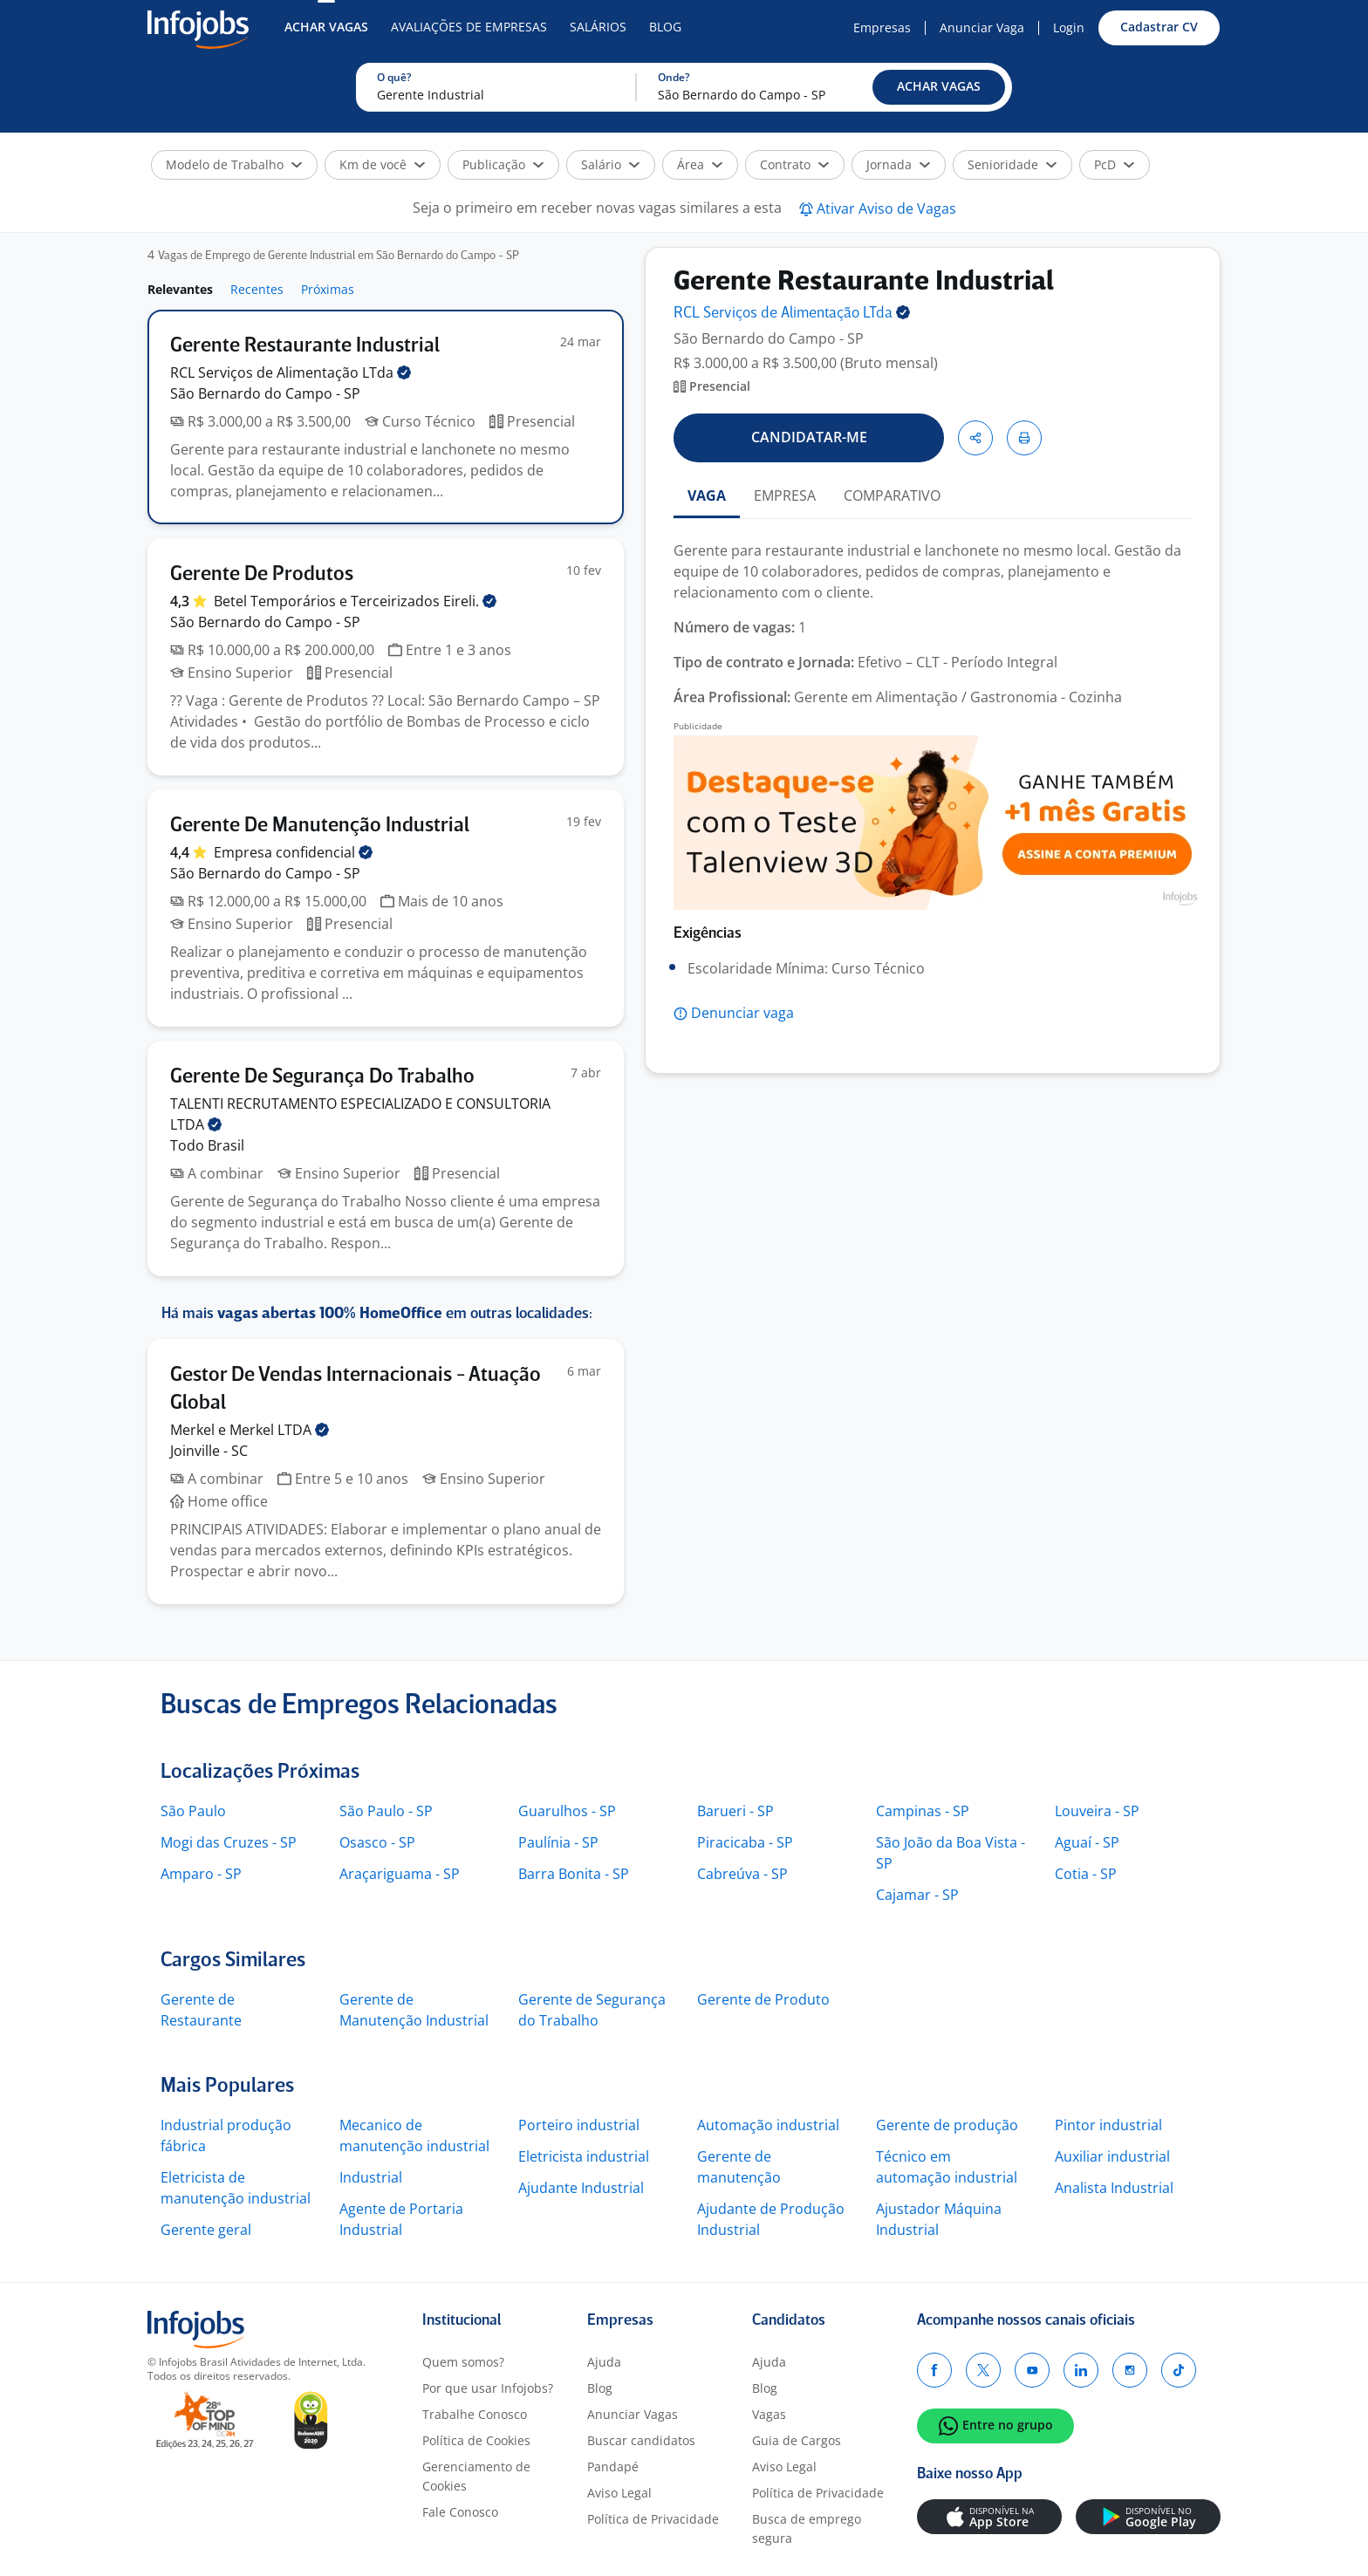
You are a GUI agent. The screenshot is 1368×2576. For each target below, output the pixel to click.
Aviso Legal (619, 2492)
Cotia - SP (1086, 1873)
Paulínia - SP (558, 1842)
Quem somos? (463, 2362)
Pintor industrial (1108, 2125)
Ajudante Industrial (581, 2187)
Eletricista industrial (583, 2156)
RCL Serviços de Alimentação (290, 372)
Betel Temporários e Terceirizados (355, 601)
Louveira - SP (1097, 1811)
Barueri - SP (735, 1811)
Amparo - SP (201, 1873)
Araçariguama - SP (399, 1873)
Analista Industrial (1114, 2187)
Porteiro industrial (579, 2125)
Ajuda (604, 2362)
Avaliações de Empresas (469, 26)
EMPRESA (785, 495)
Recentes (257, 289)
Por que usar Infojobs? (487, 2388)
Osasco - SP (377, 1842)
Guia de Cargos (796, 2440)
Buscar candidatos (641, 2440)
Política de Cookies (476, 2440)
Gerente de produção (947, 2125)
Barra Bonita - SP (573, 1873)
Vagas (769, 2414)
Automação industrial (768, 2125)
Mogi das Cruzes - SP (229, 1842)
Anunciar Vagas (632, 2414)
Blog (665, 26)
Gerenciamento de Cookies (476, 2476)
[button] (938, 87)
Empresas (882, 27)
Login (1068, 27)
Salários (598, 26)
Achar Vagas (326, 26)
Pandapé (613, 2466)
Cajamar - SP (917, 1894)
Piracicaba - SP (745, 1842)
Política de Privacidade (653, 2519)
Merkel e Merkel (249, 1429)
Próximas (327, 289)
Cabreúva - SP (742, 1873)
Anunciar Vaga (982, 27)
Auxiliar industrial (1112, 2156)
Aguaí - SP (1087, 1842)
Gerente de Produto (763, 1999)
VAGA (706, 495)
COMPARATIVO (892, 495)
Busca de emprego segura (806, 2528)
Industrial (370, 2177)
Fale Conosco (460, 2512)
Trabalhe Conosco (474, 2414)
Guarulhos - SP (567, 1811)
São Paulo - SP (386, 1811)
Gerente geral (206, 2229)
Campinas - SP (922, 1811)
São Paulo (193, 1811)
